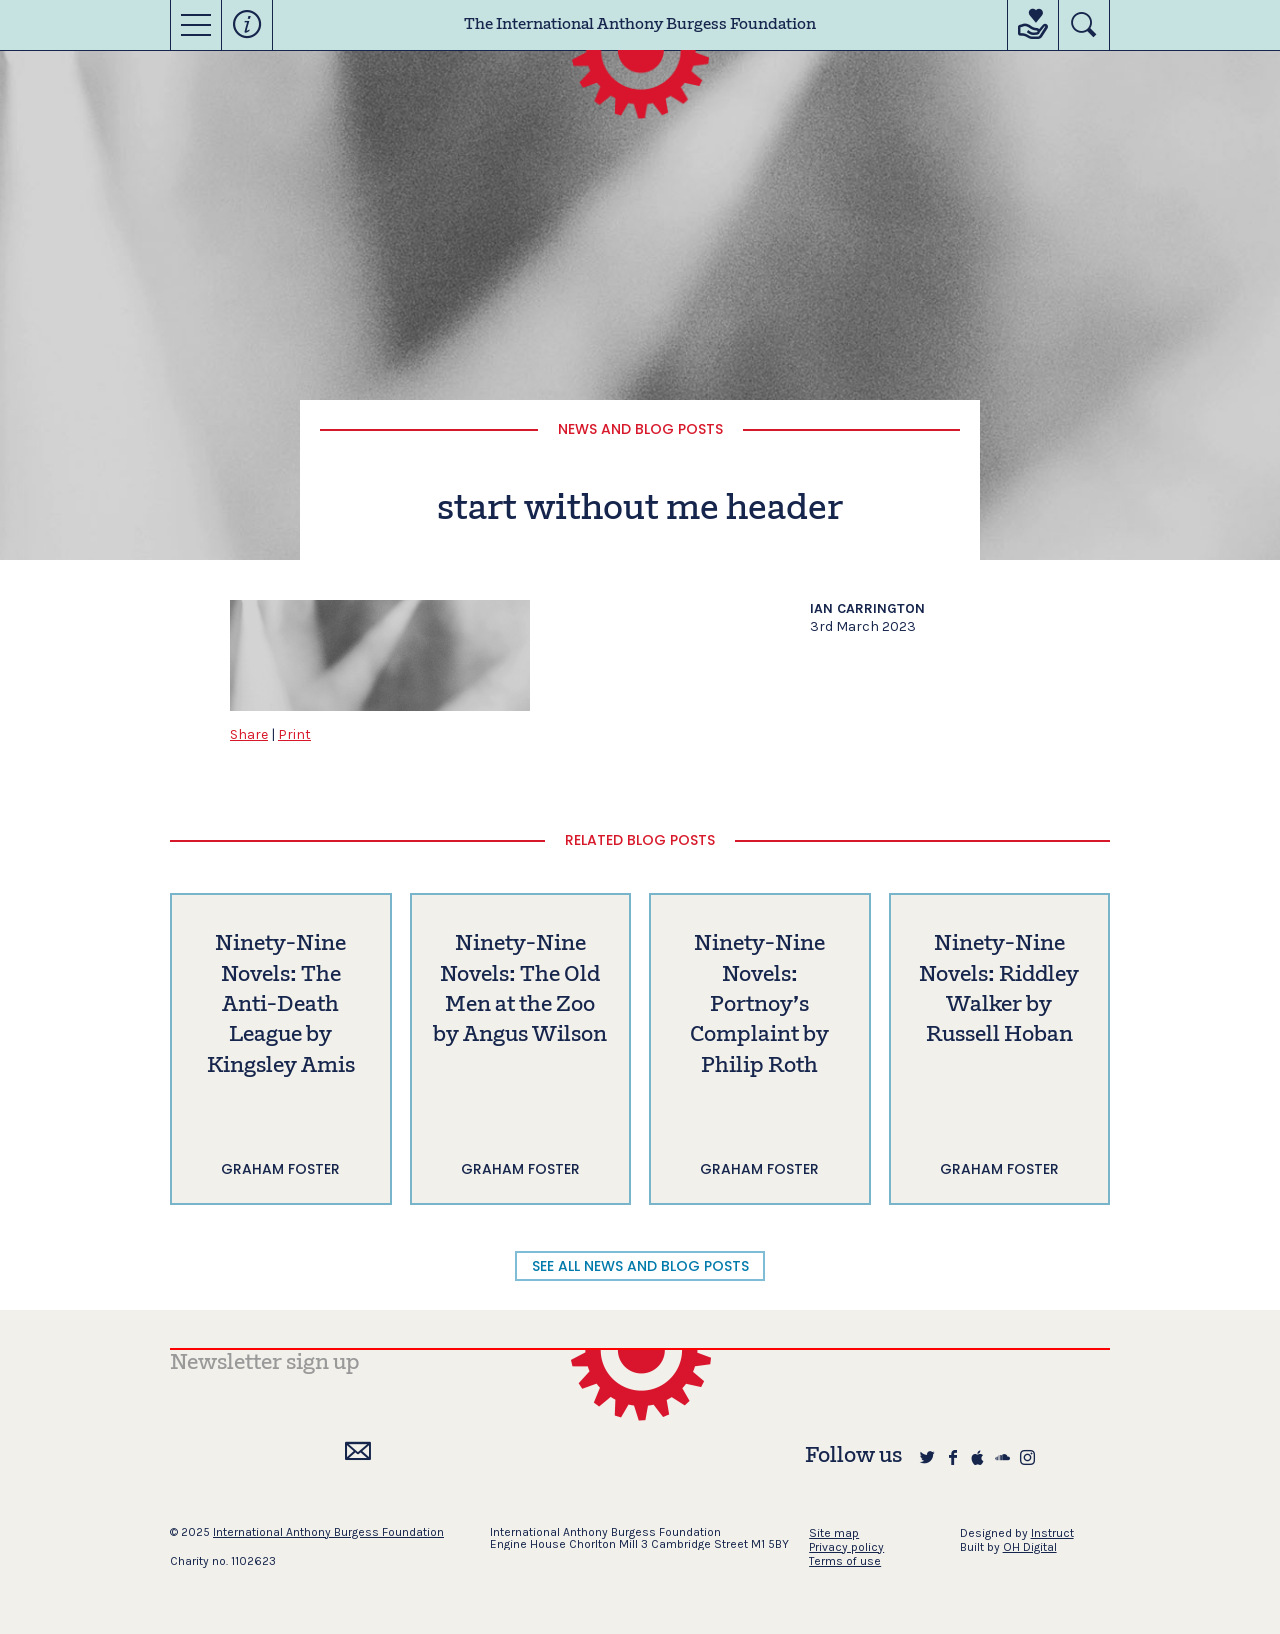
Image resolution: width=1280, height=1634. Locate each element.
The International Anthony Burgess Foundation (640, 25)
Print (294, 734)
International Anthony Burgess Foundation (328, 1532)
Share (249, 734)
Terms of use (845, 1561)
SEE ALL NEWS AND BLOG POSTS (640, 1266)
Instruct (1052, 1533)
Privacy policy (846, 1547)
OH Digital (1030, 1547)
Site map (834, 1533)
